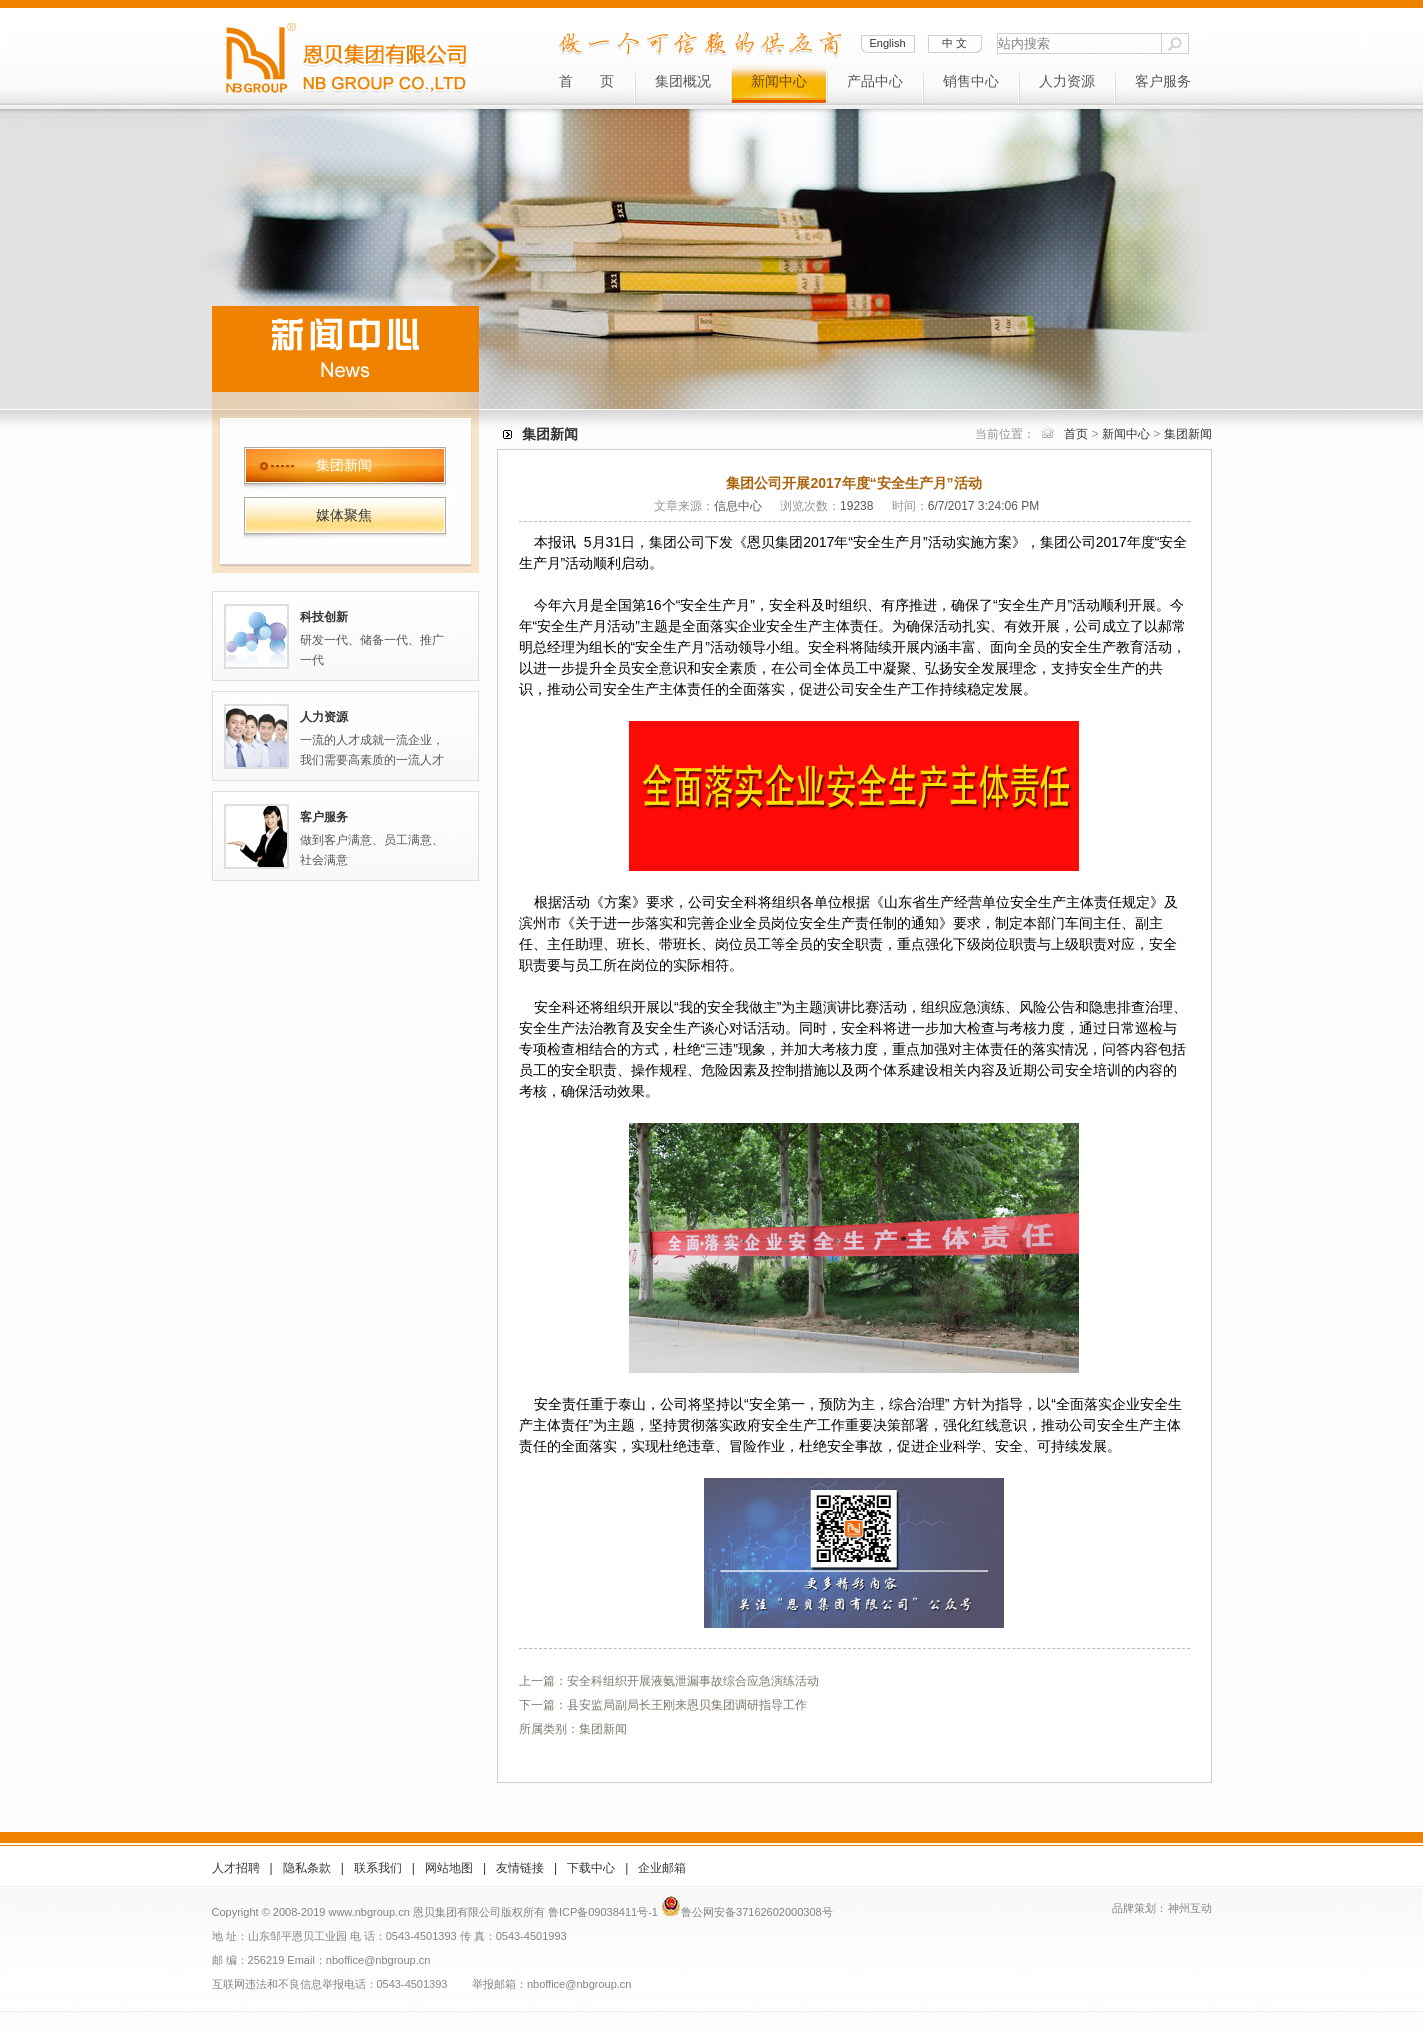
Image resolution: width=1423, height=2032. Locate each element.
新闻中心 (779, 81)
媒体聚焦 (344, 515)
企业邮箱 (662, 1868)
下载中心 (591, 1868)
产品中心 (875, 81)
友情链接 (520, 1868)
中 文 (954, 43)
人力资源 (1067, 81)
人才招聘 (236, 1868)
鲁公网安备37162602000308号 (757, 1912)
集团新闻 (344, 465)
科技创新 (324, 617)
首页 (1076, 434)
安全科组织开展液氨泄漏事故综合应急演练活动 (693, 1681)
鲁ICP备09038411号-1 (603, 1912)
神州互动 (1190, 1908)
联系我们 (378, 1868)
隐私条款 (307, 1868)
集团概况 (683, 81)
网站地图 (449, 1868)
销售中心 (971, 81)
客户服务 (1163, 81)
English (887, 43)
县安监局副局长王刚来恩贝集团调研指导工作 (687, 1705)
